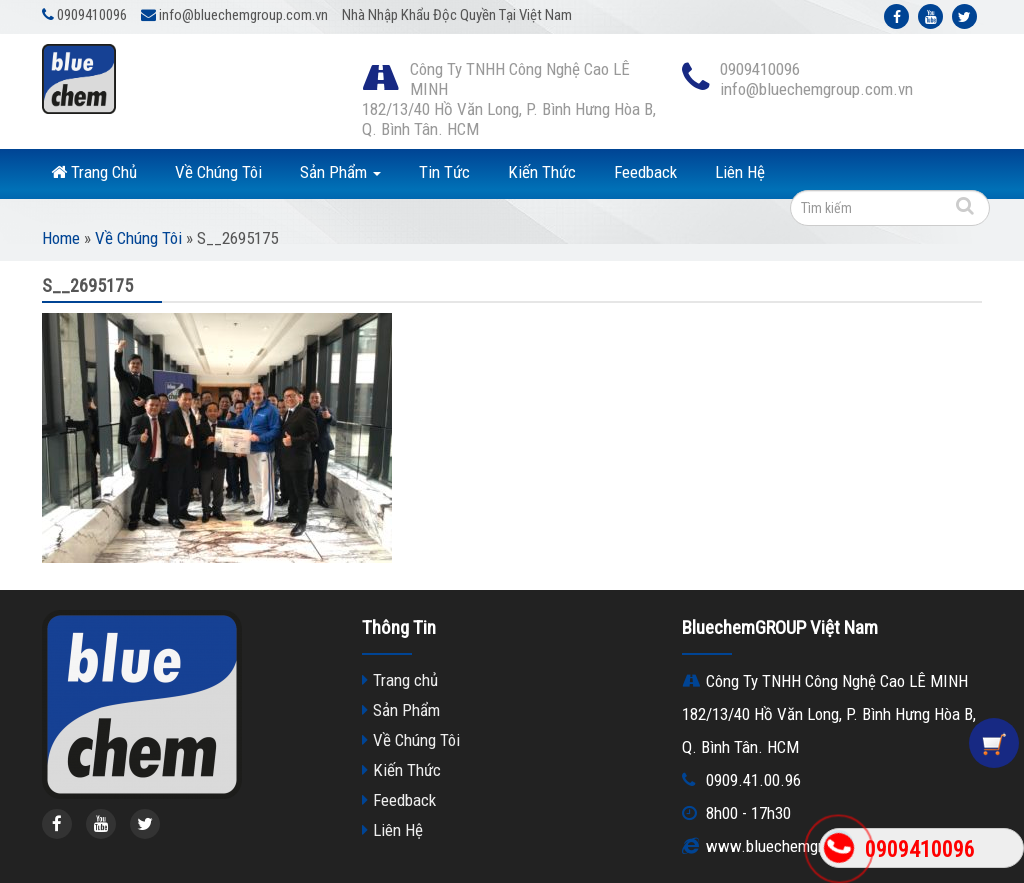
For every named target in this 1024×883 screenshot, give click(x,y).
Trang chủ (405, 680)
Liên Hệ (740, 172)
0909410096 (920, 849)
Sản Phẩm (340, 172)
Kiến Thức (542, 172)
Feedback (645, 172)
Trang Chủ (94, 172)
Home (61, 238)
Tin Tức (444, 172)
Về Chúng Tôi (218, 172)
